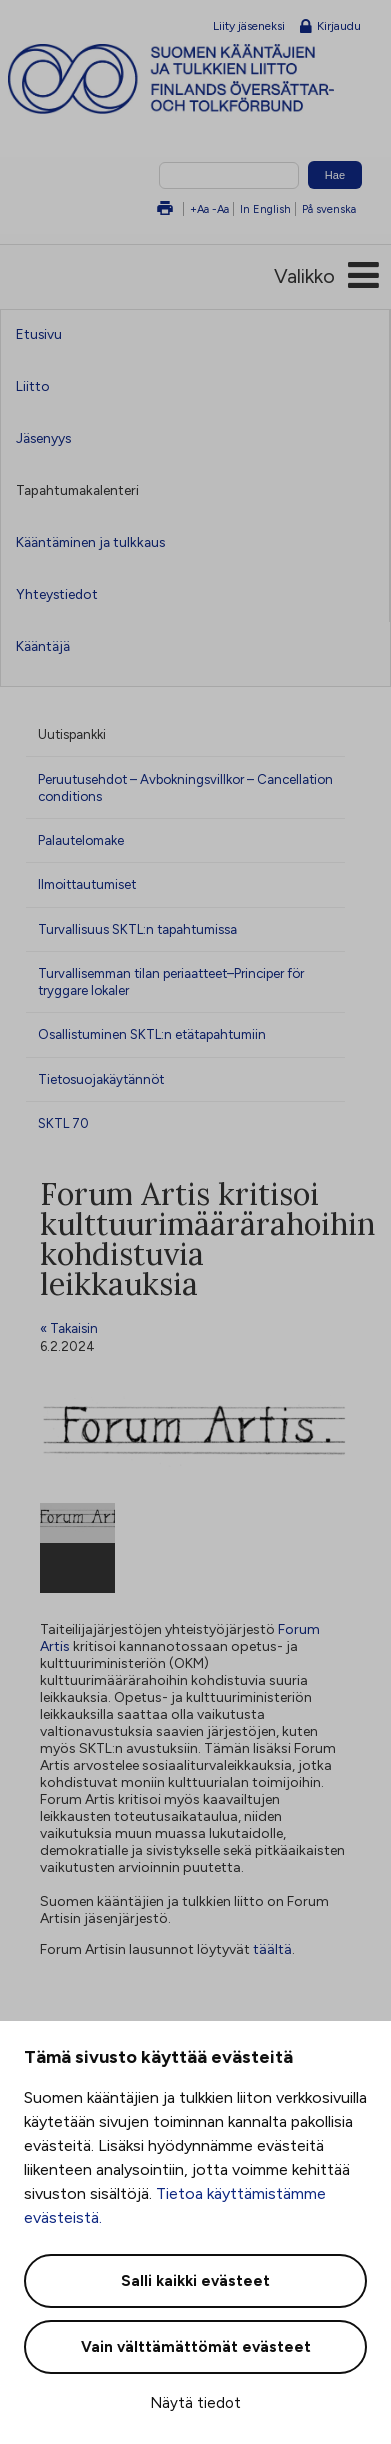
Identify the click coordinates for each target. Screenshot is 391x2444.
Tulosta (165, 209)
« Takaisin (69, 1328)
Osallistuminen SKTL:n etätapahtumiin (152, 1034)
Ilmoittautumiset (87, 884)
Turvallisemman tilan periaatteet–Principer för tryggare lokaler (171, 981)
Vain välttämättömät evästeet (196, 2347)
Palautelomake (81, 840)
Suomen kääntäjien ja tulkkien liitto (199, 79)
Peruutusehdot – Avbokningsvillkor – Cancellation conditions (185, 787)
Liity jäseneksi (249, 26)
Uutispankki (72, 734)
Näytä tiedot (195, 2403)
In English (265, 209)
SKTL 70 (63, 1123)
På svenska (329, 209)
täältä (272, 1949)
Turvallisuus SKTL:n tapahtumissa (137, 929)
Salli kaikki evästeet (195, 2281)
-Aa (220, 209)
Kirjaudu (330, 27)
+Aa (199, 209)
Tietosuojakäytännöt (101, 1079)
